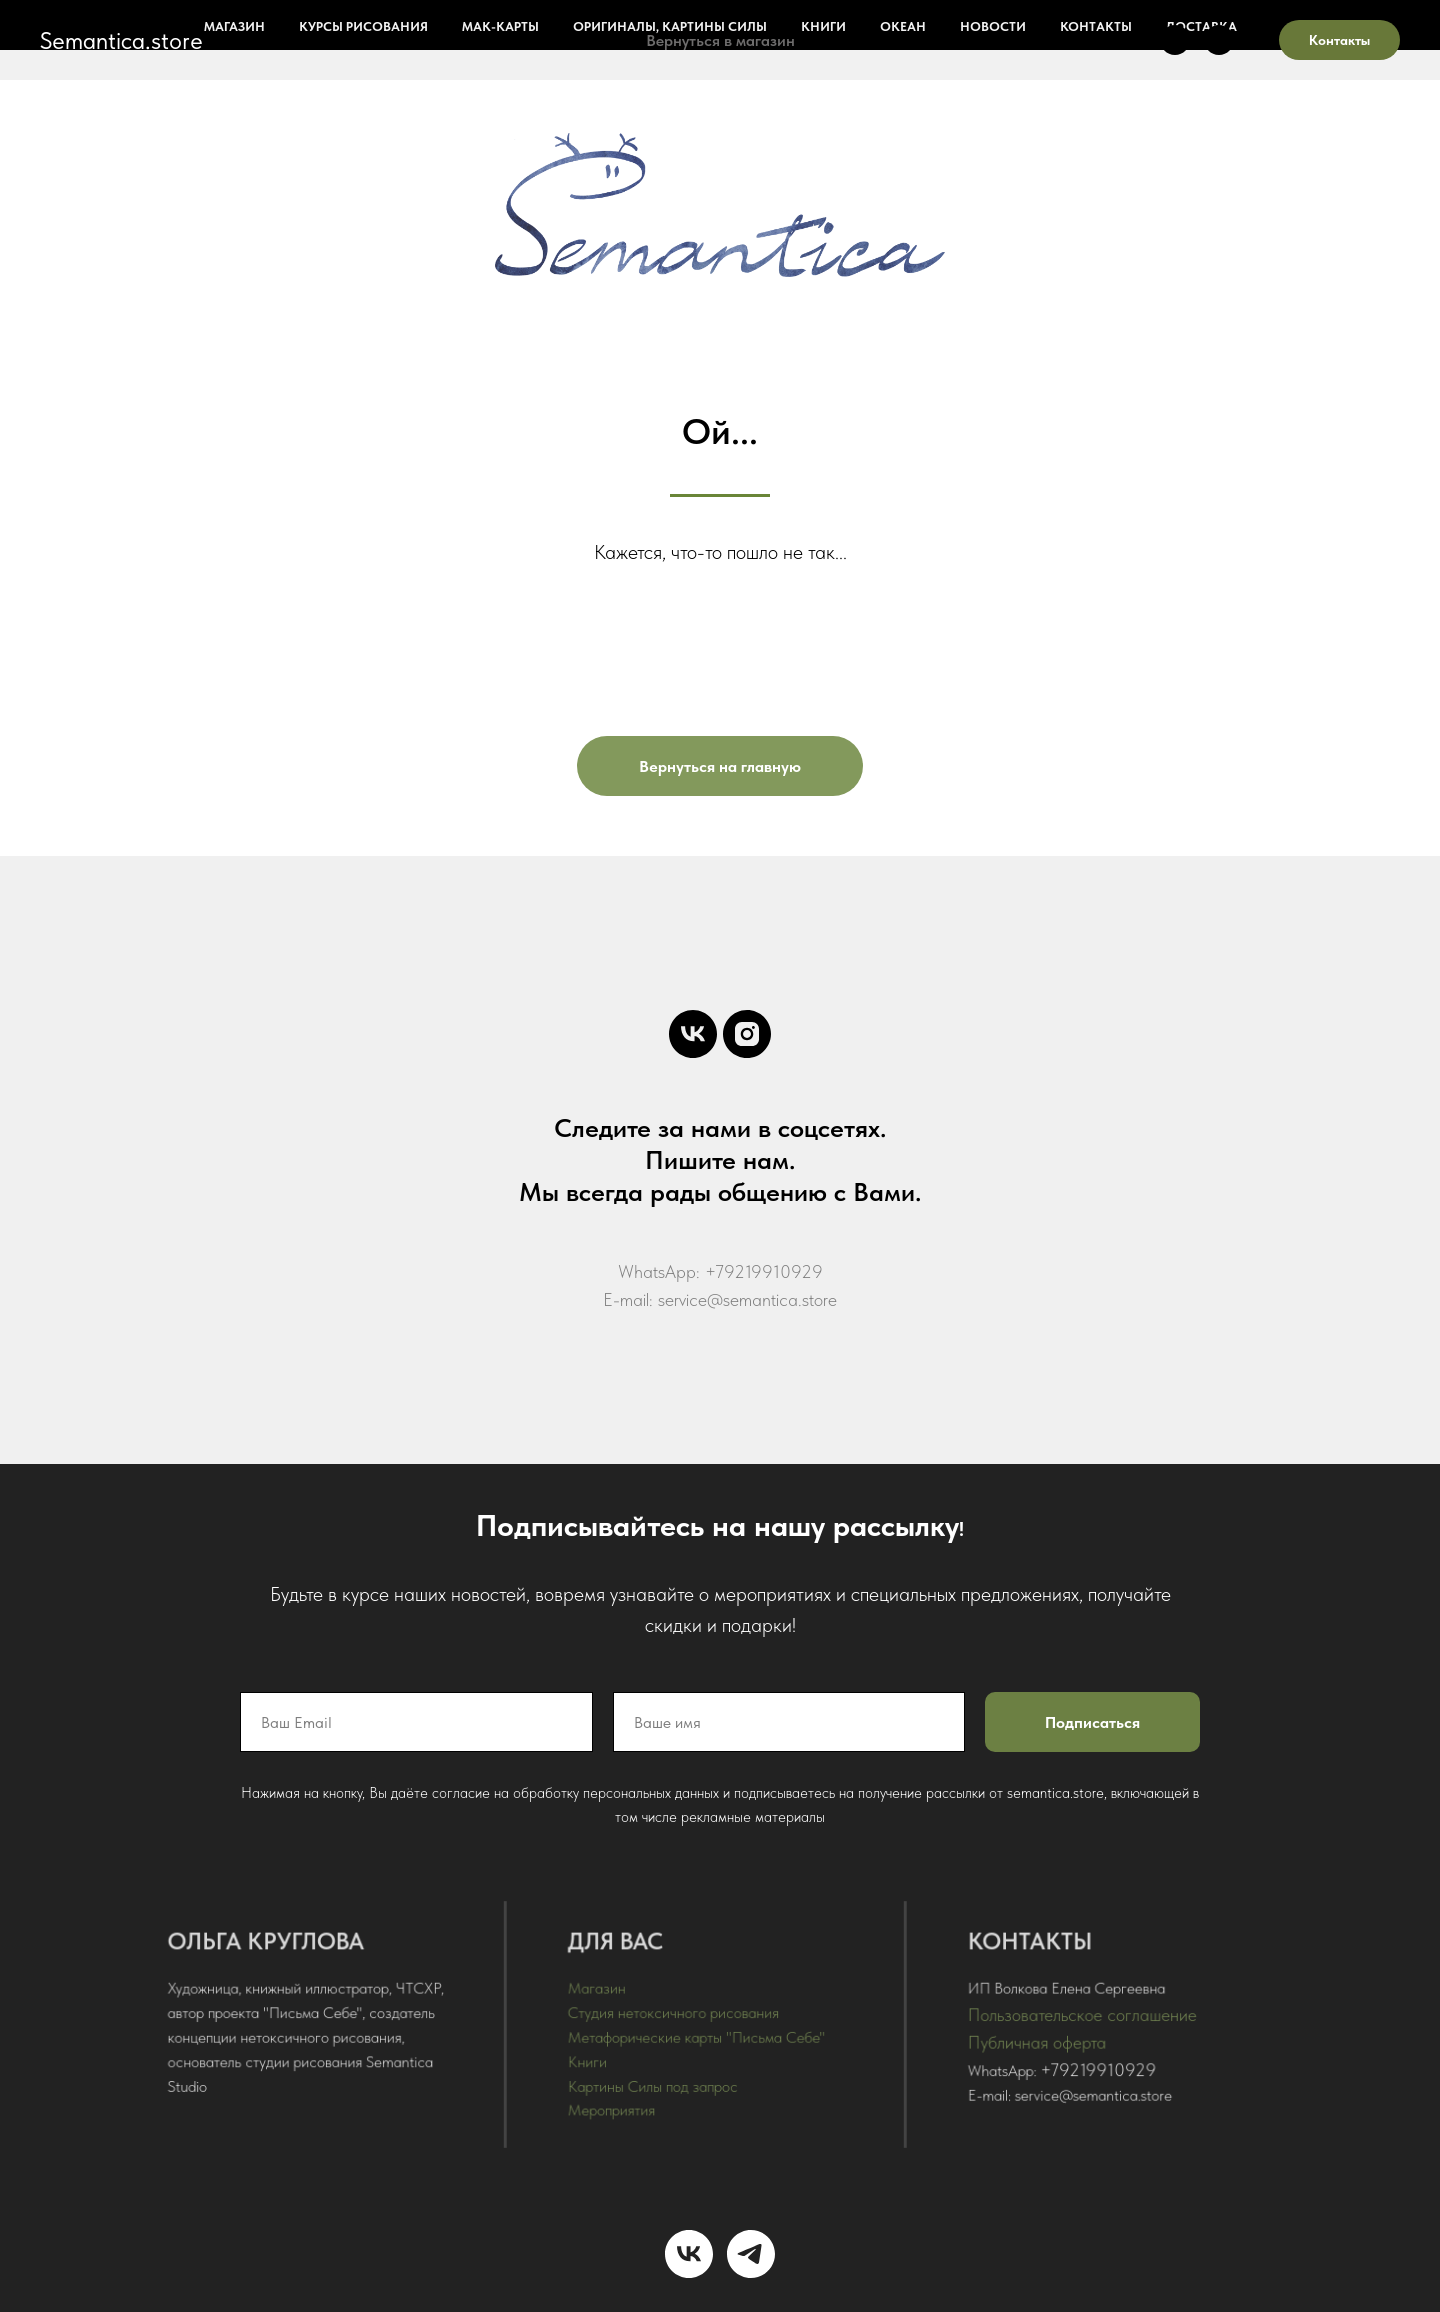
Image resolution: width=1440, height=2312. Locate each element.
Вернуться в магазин (720, 40)
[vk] (1175, 40)
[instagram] (1219, 40)
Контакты (1339, 40)
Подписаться (1088, 1722)
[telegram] (751, 2254)
